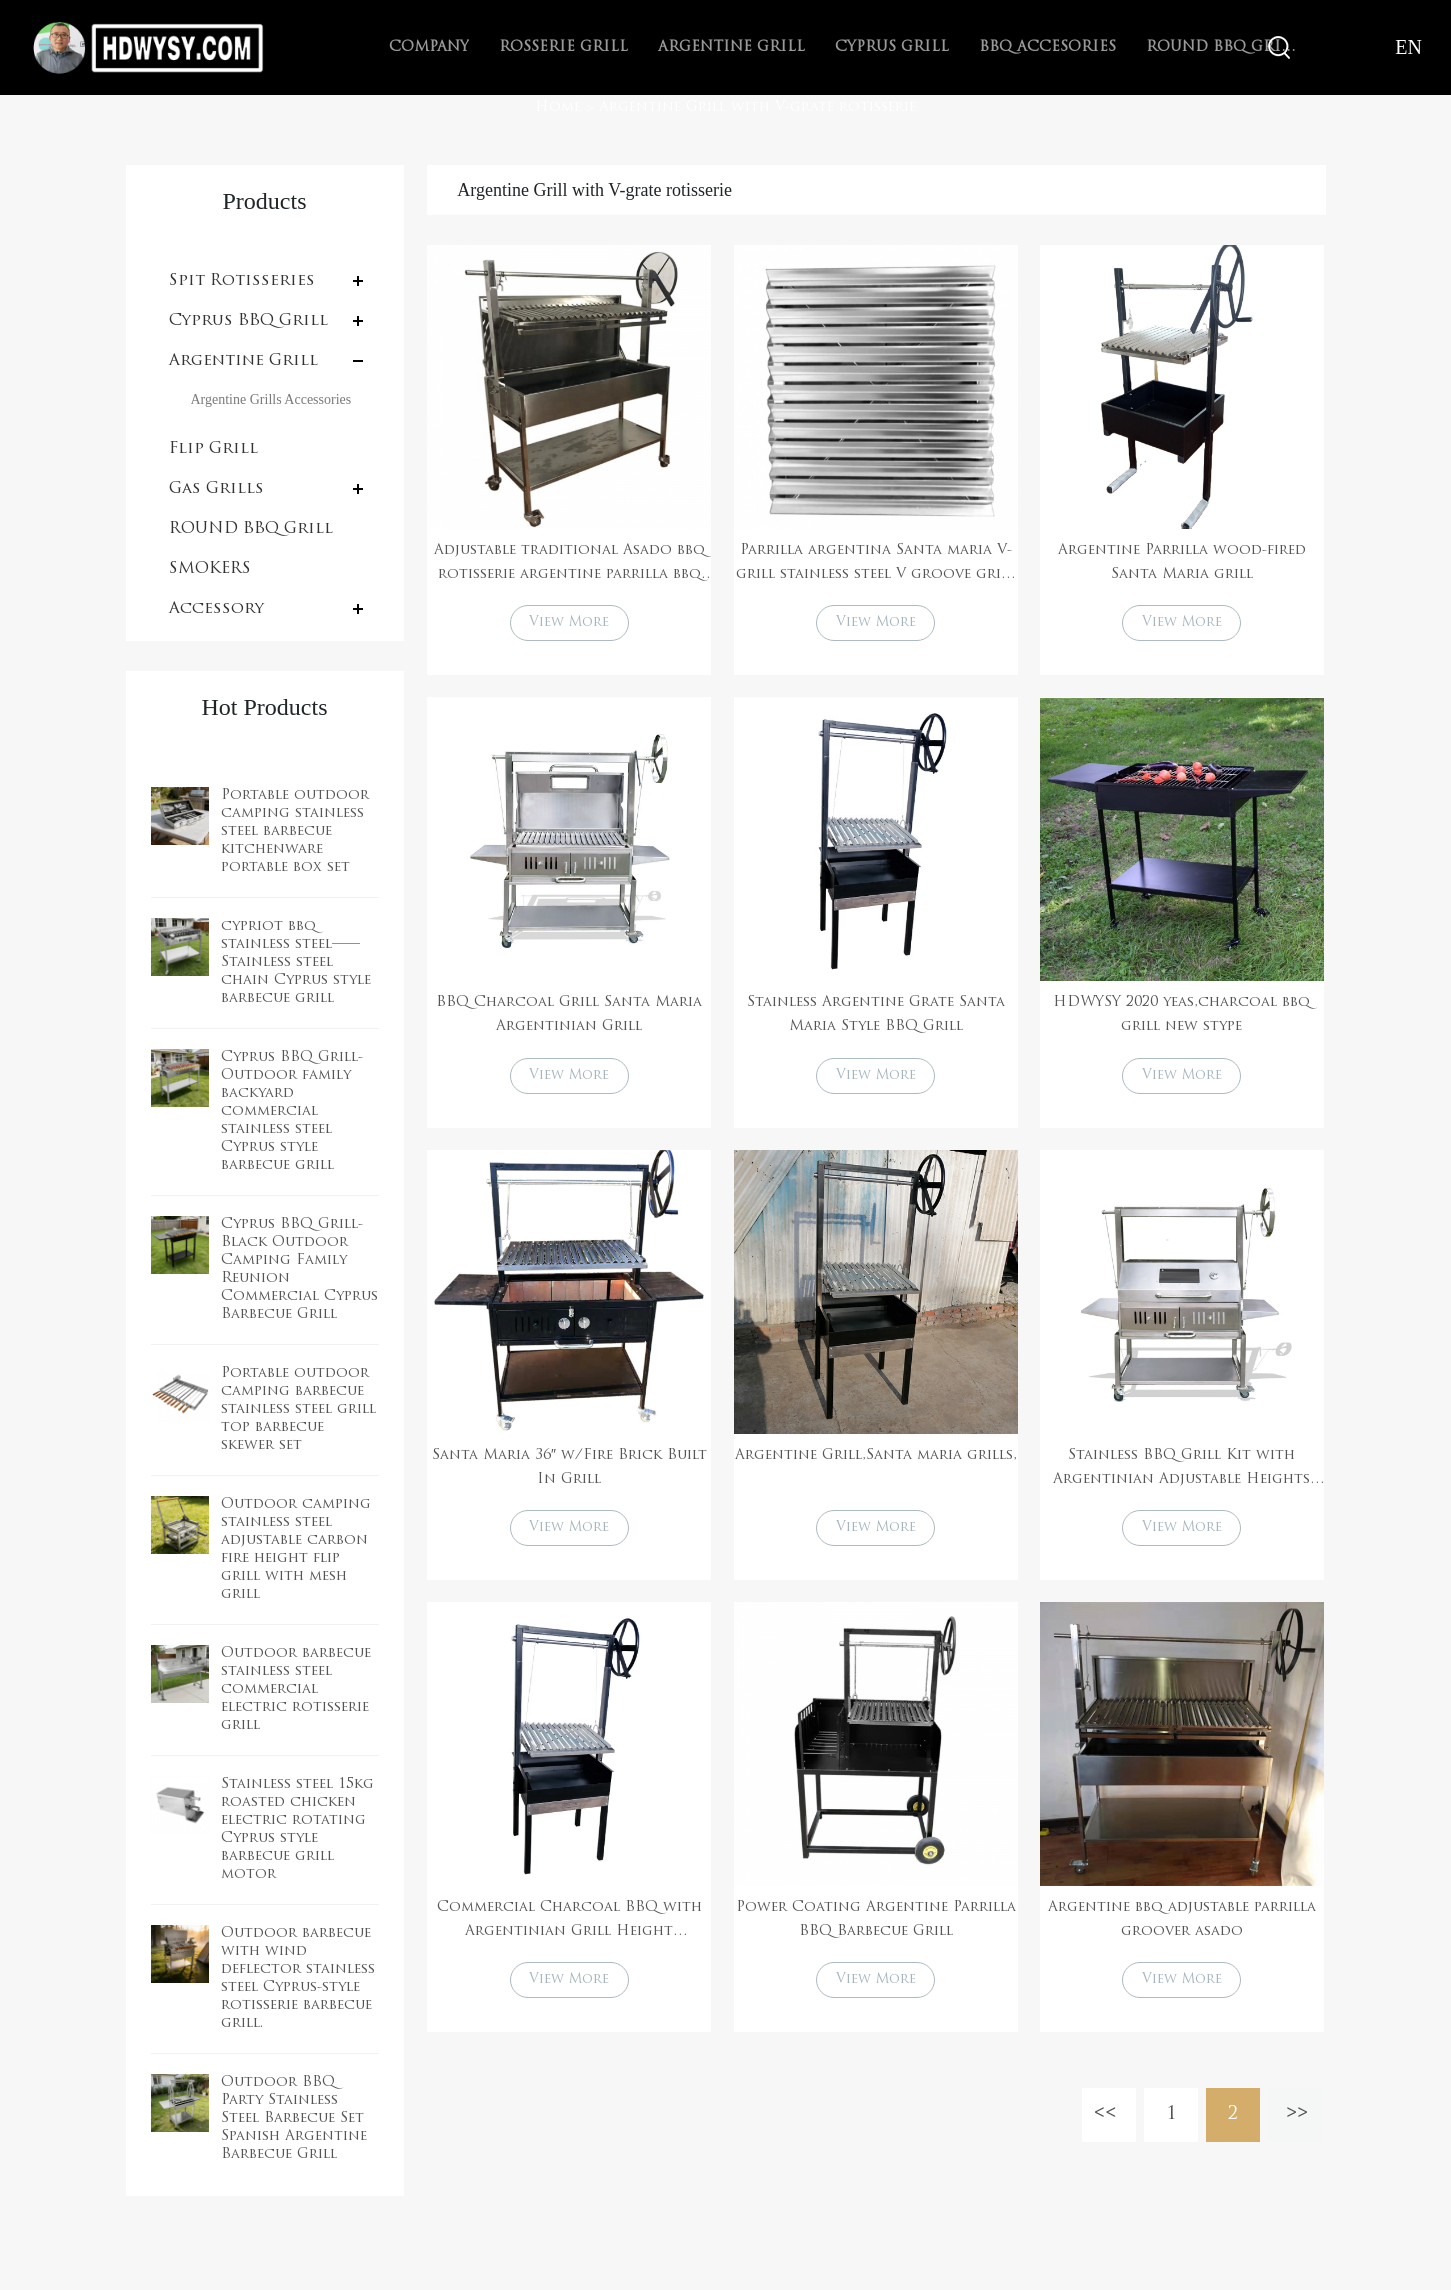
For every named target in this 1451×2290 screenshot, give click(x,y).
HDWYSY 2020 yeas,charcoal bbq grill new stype (1181, 1017)
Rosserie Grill (563, 47)
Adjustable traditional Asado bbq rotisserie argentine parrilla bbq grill (569, 565)
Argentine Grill (731, 47)
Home (558, 107)
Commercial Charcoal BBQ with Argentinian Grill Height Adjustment (569, 1930)
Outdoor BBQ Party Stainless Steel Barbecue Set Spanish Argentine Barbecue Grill (294, 2118)
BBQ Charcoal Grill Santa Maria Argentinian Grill (569, 1017)
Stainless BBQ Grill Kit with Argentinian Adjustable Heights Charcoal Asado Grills (1181, 1475)
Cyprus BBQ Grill (248, 321)
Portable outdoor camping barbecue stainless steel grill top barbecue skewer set (298, 1409)
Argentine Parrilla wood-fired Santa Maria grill (1182, 562)
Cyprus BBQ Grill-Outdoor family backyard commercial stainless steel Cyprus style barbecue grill (292, 1111)
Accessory (216, 609)
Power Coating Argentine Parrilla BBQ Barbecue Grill (876, 1927)
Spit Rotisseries (242, 281)
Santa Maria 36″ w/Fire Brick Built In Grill (569, 1472)
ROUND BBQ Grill (251, 529)
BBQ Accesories (1047, 47)
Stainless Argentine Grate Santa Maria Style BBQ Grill (876, 1017)
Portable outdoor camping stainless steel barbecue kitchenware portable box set (295, 831)
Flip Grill (213, 449)
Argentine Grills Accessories (271, 399)
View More (569, 624)
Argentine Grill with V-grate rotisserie (757, 107)
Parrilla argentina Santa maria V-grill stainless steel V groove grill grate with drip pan (875, 565)
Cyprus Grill (892, 47)
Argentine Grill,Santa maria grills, (876, 1460)
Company (429, 47)
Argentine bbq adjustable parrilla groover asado (1182, 1927)
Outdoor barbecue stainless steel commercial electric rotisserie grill (296, 1689)
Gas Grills (216, 489)
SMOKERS (210, 569)
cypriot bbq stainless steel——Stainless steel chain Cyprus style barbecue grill (296, 962)
